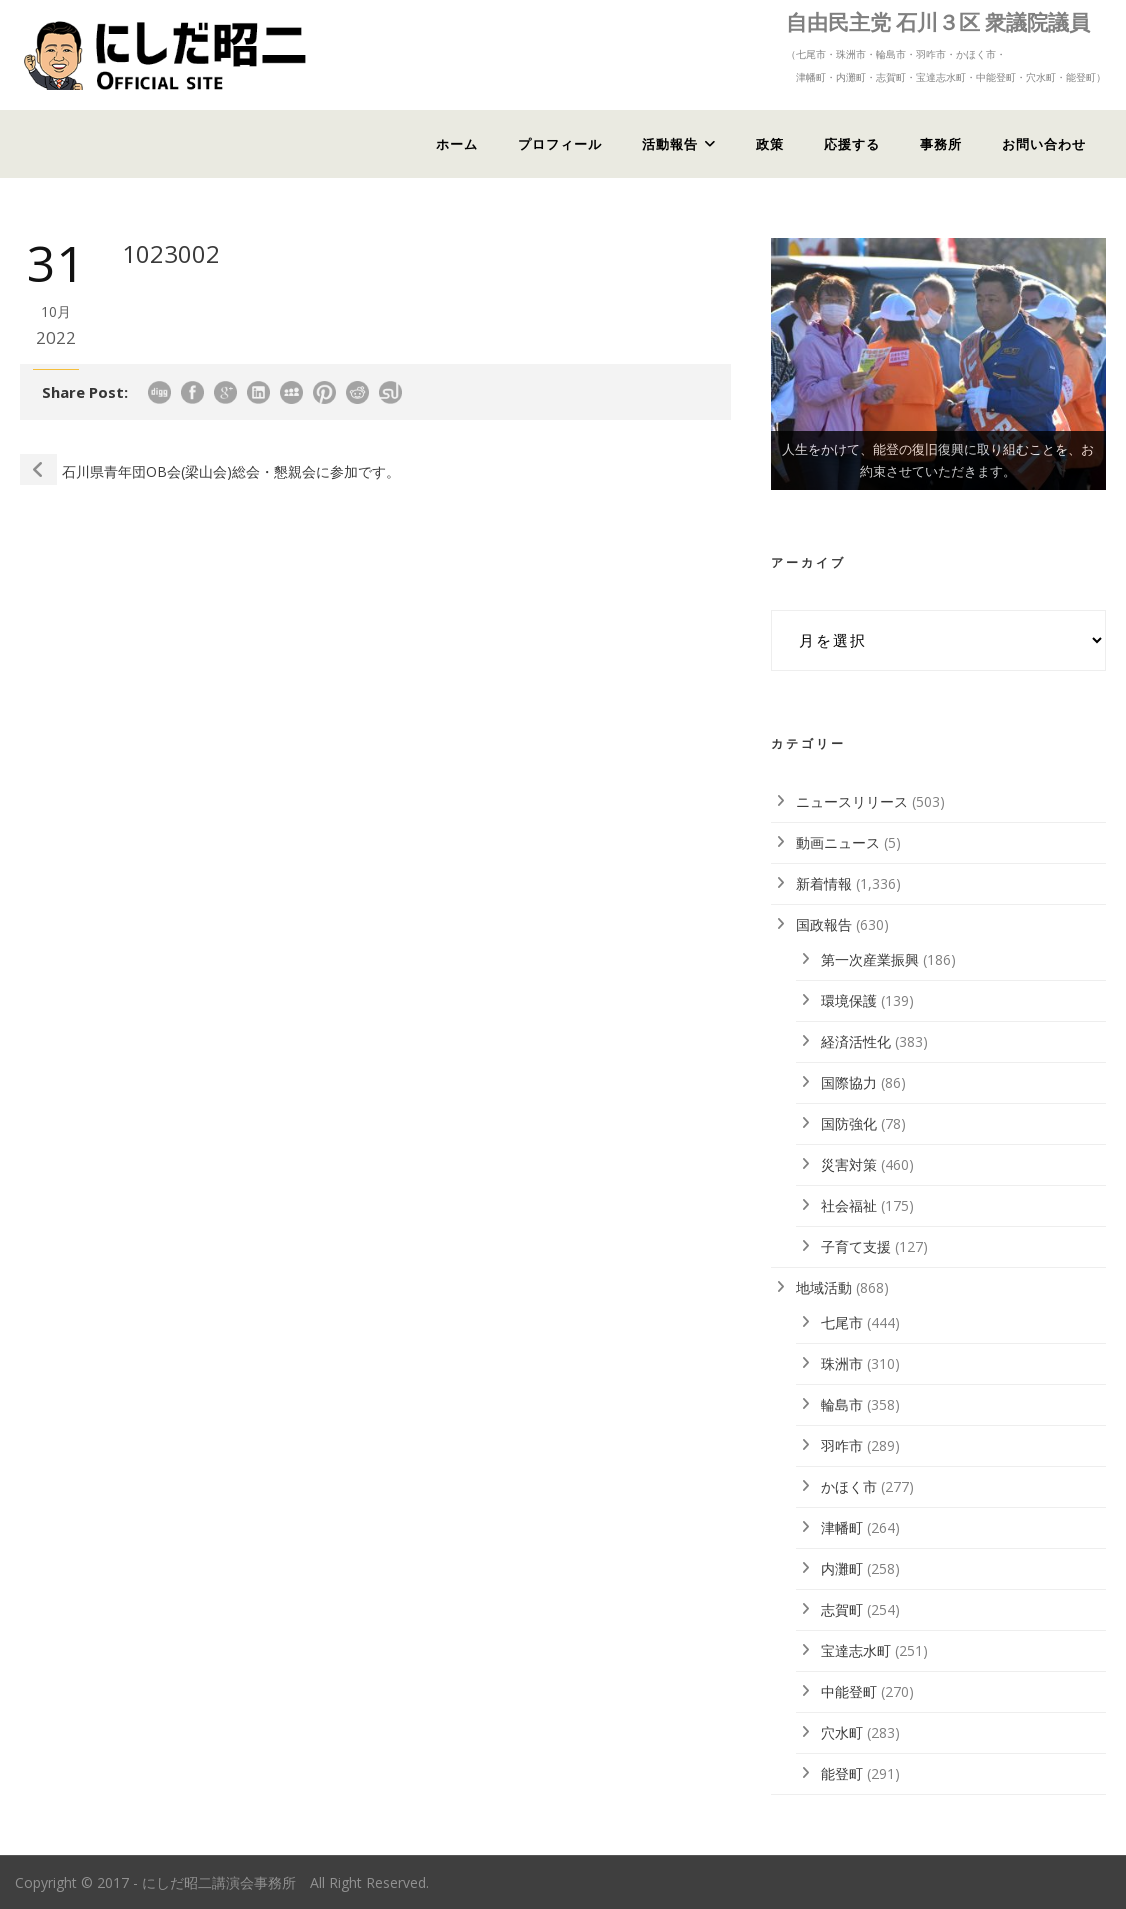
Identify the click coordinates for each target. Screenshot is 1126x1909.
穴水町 (842, 1732)
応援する (852, 144)
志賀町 (842, 1609)
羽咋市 (842, 1445)
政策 (770, 144)
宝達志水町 (856, 1650)
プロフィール (560, 144)
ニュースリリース (852, 801)
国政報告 (824, 924)
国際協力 (849, 1082)
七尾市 (842, 1322)
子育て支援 (856, 1246)
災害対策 (849, 1164)
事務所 (941, 144)
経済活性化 (856, 1041)
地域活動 (824, 1287)
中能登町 (849, 1691)
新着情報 (824, 883)
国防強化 (849, 1123)
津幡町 (842, 1527)
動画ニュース (838, 842)
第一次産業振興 (870, 959)
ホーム (457, 144)
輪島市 (842, 1404)
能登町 (842, 1773)
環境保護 (849, 1000)
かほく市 (849, 1486)
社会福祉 (849, 1205)
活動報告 (670, 144)
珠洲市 (842, 1363)
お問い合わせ (1044, 144)
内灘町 (842, 1568)
